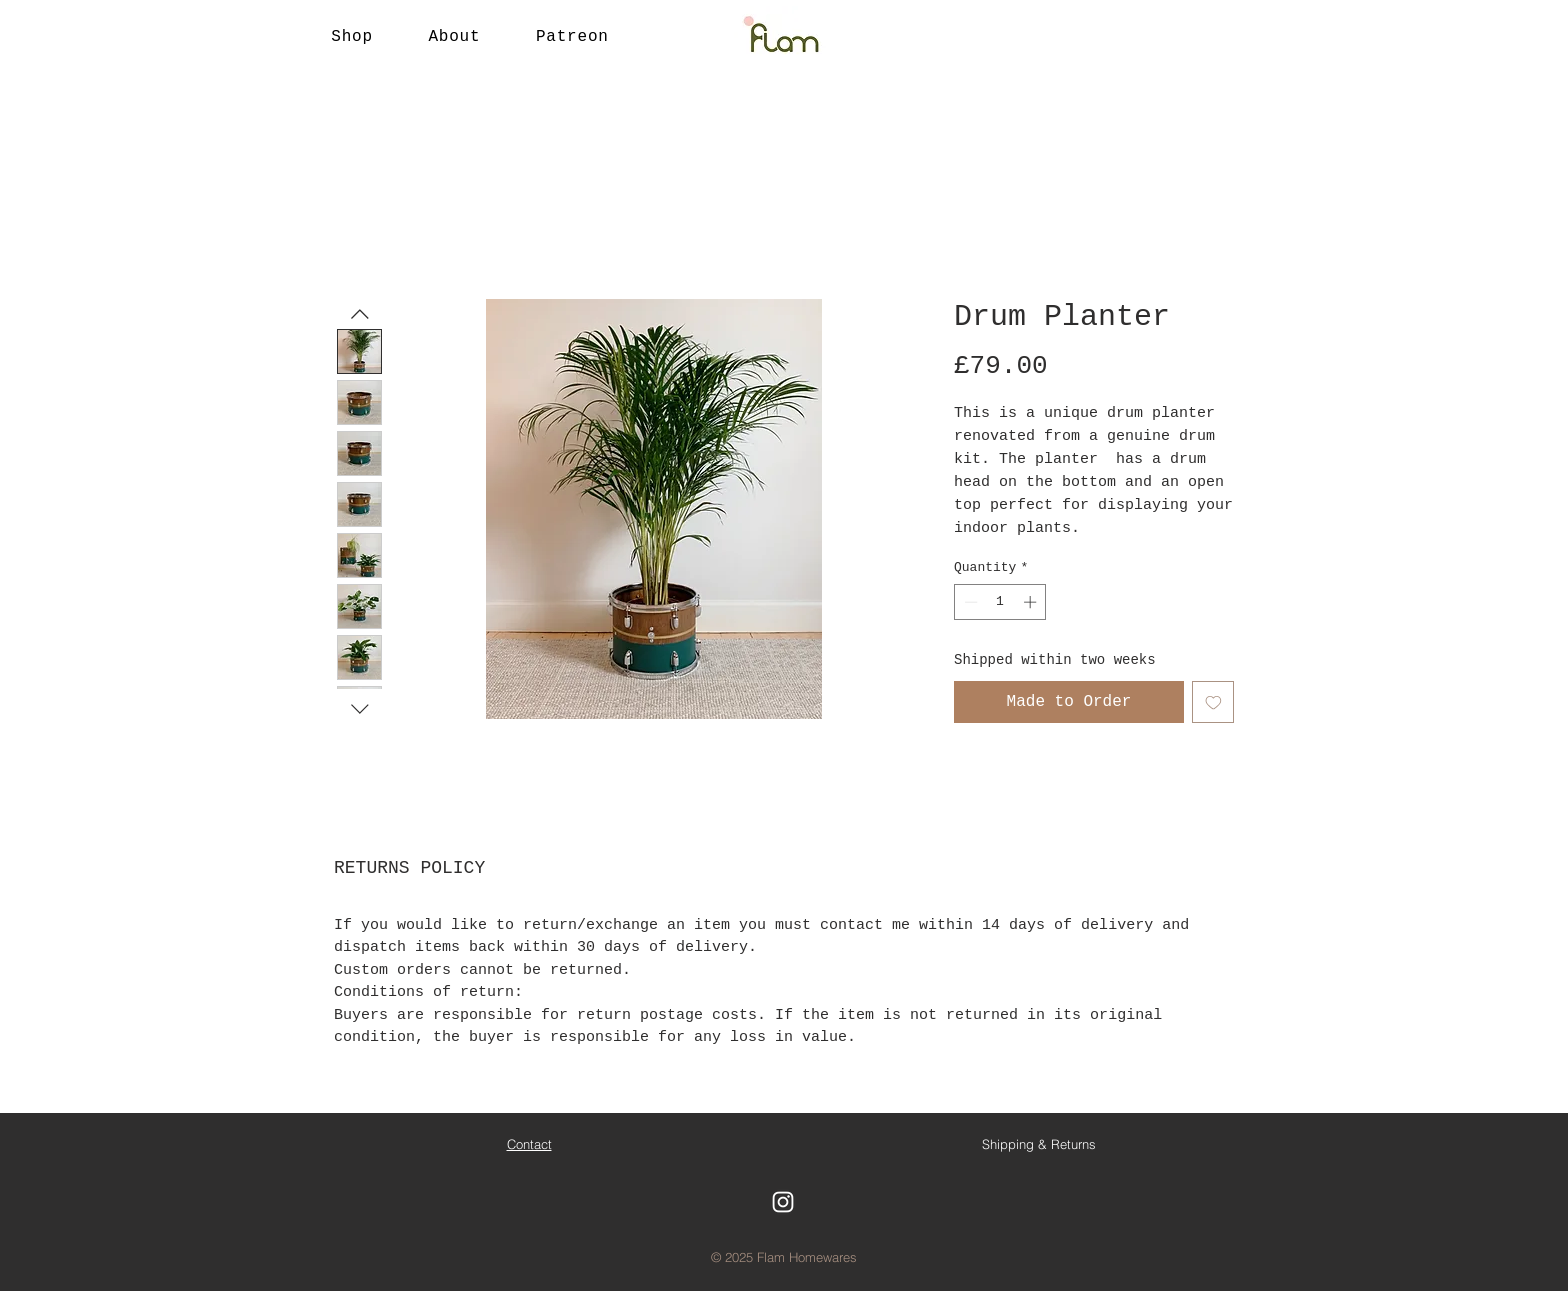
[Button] (784, 38)
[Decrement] (969, 602)
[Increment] (1032, 602)
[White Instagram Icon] (783, 1202)
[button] (352, 37)
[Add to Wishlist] (1213, 702)
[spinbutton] (1000, 602)
